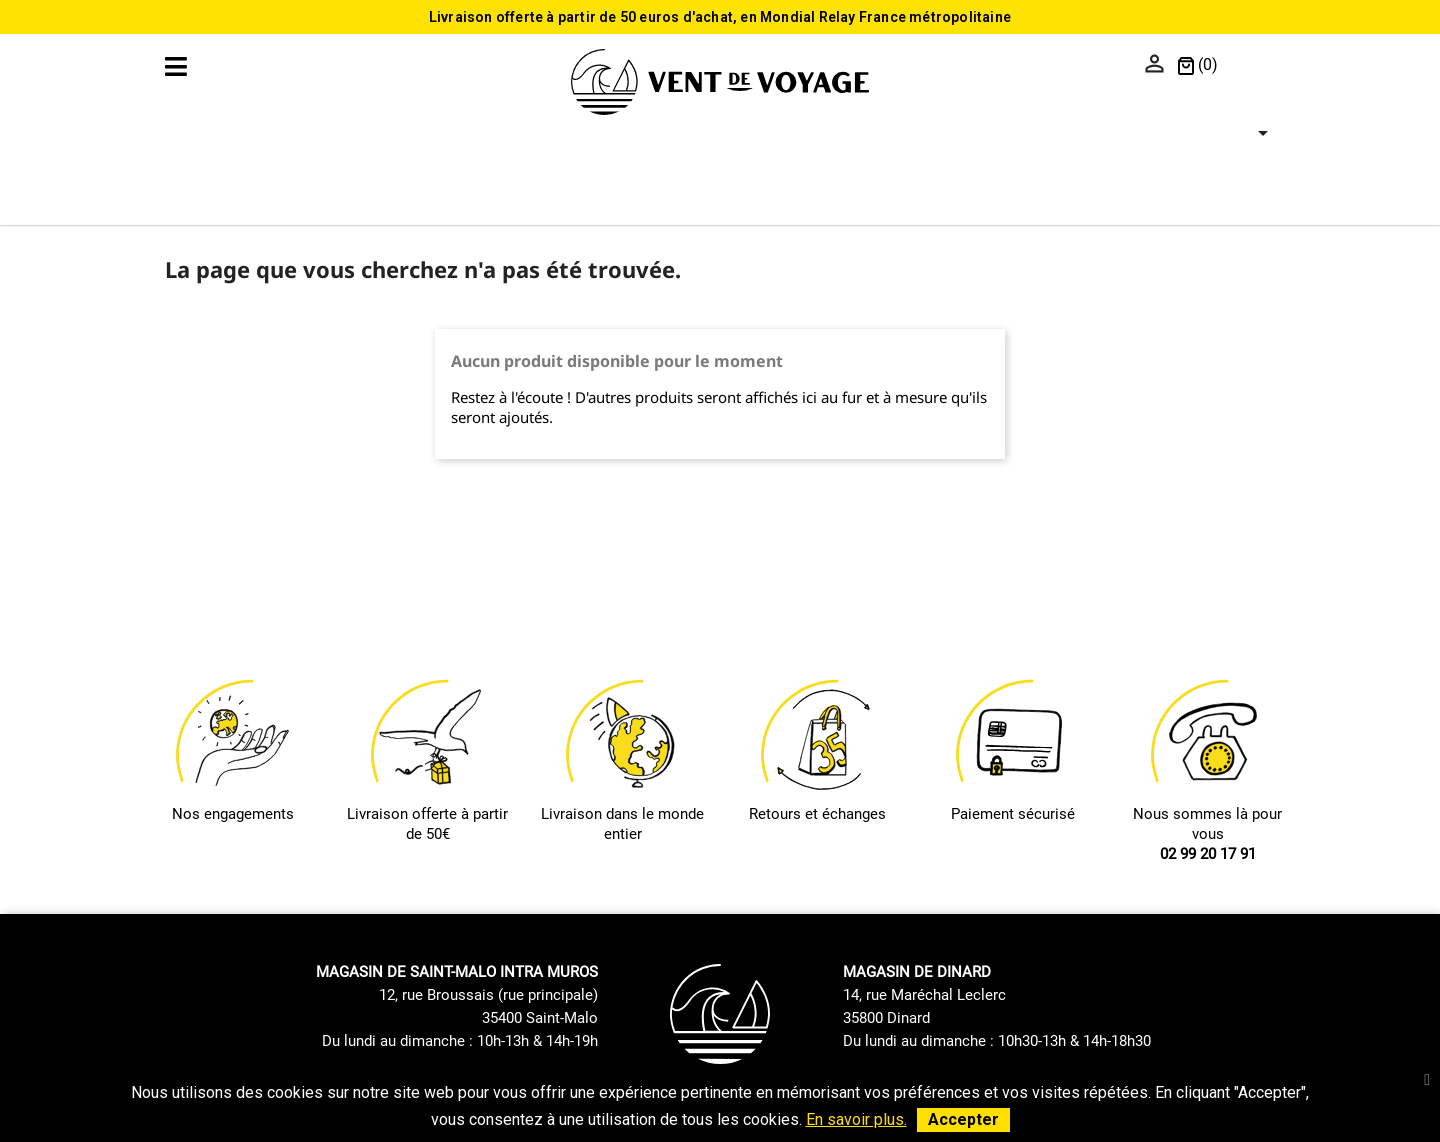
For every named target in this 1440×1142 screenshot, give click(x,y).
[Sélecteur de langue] (1251, 66)
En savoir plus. (856, 1119)
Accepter (963, 1119)
